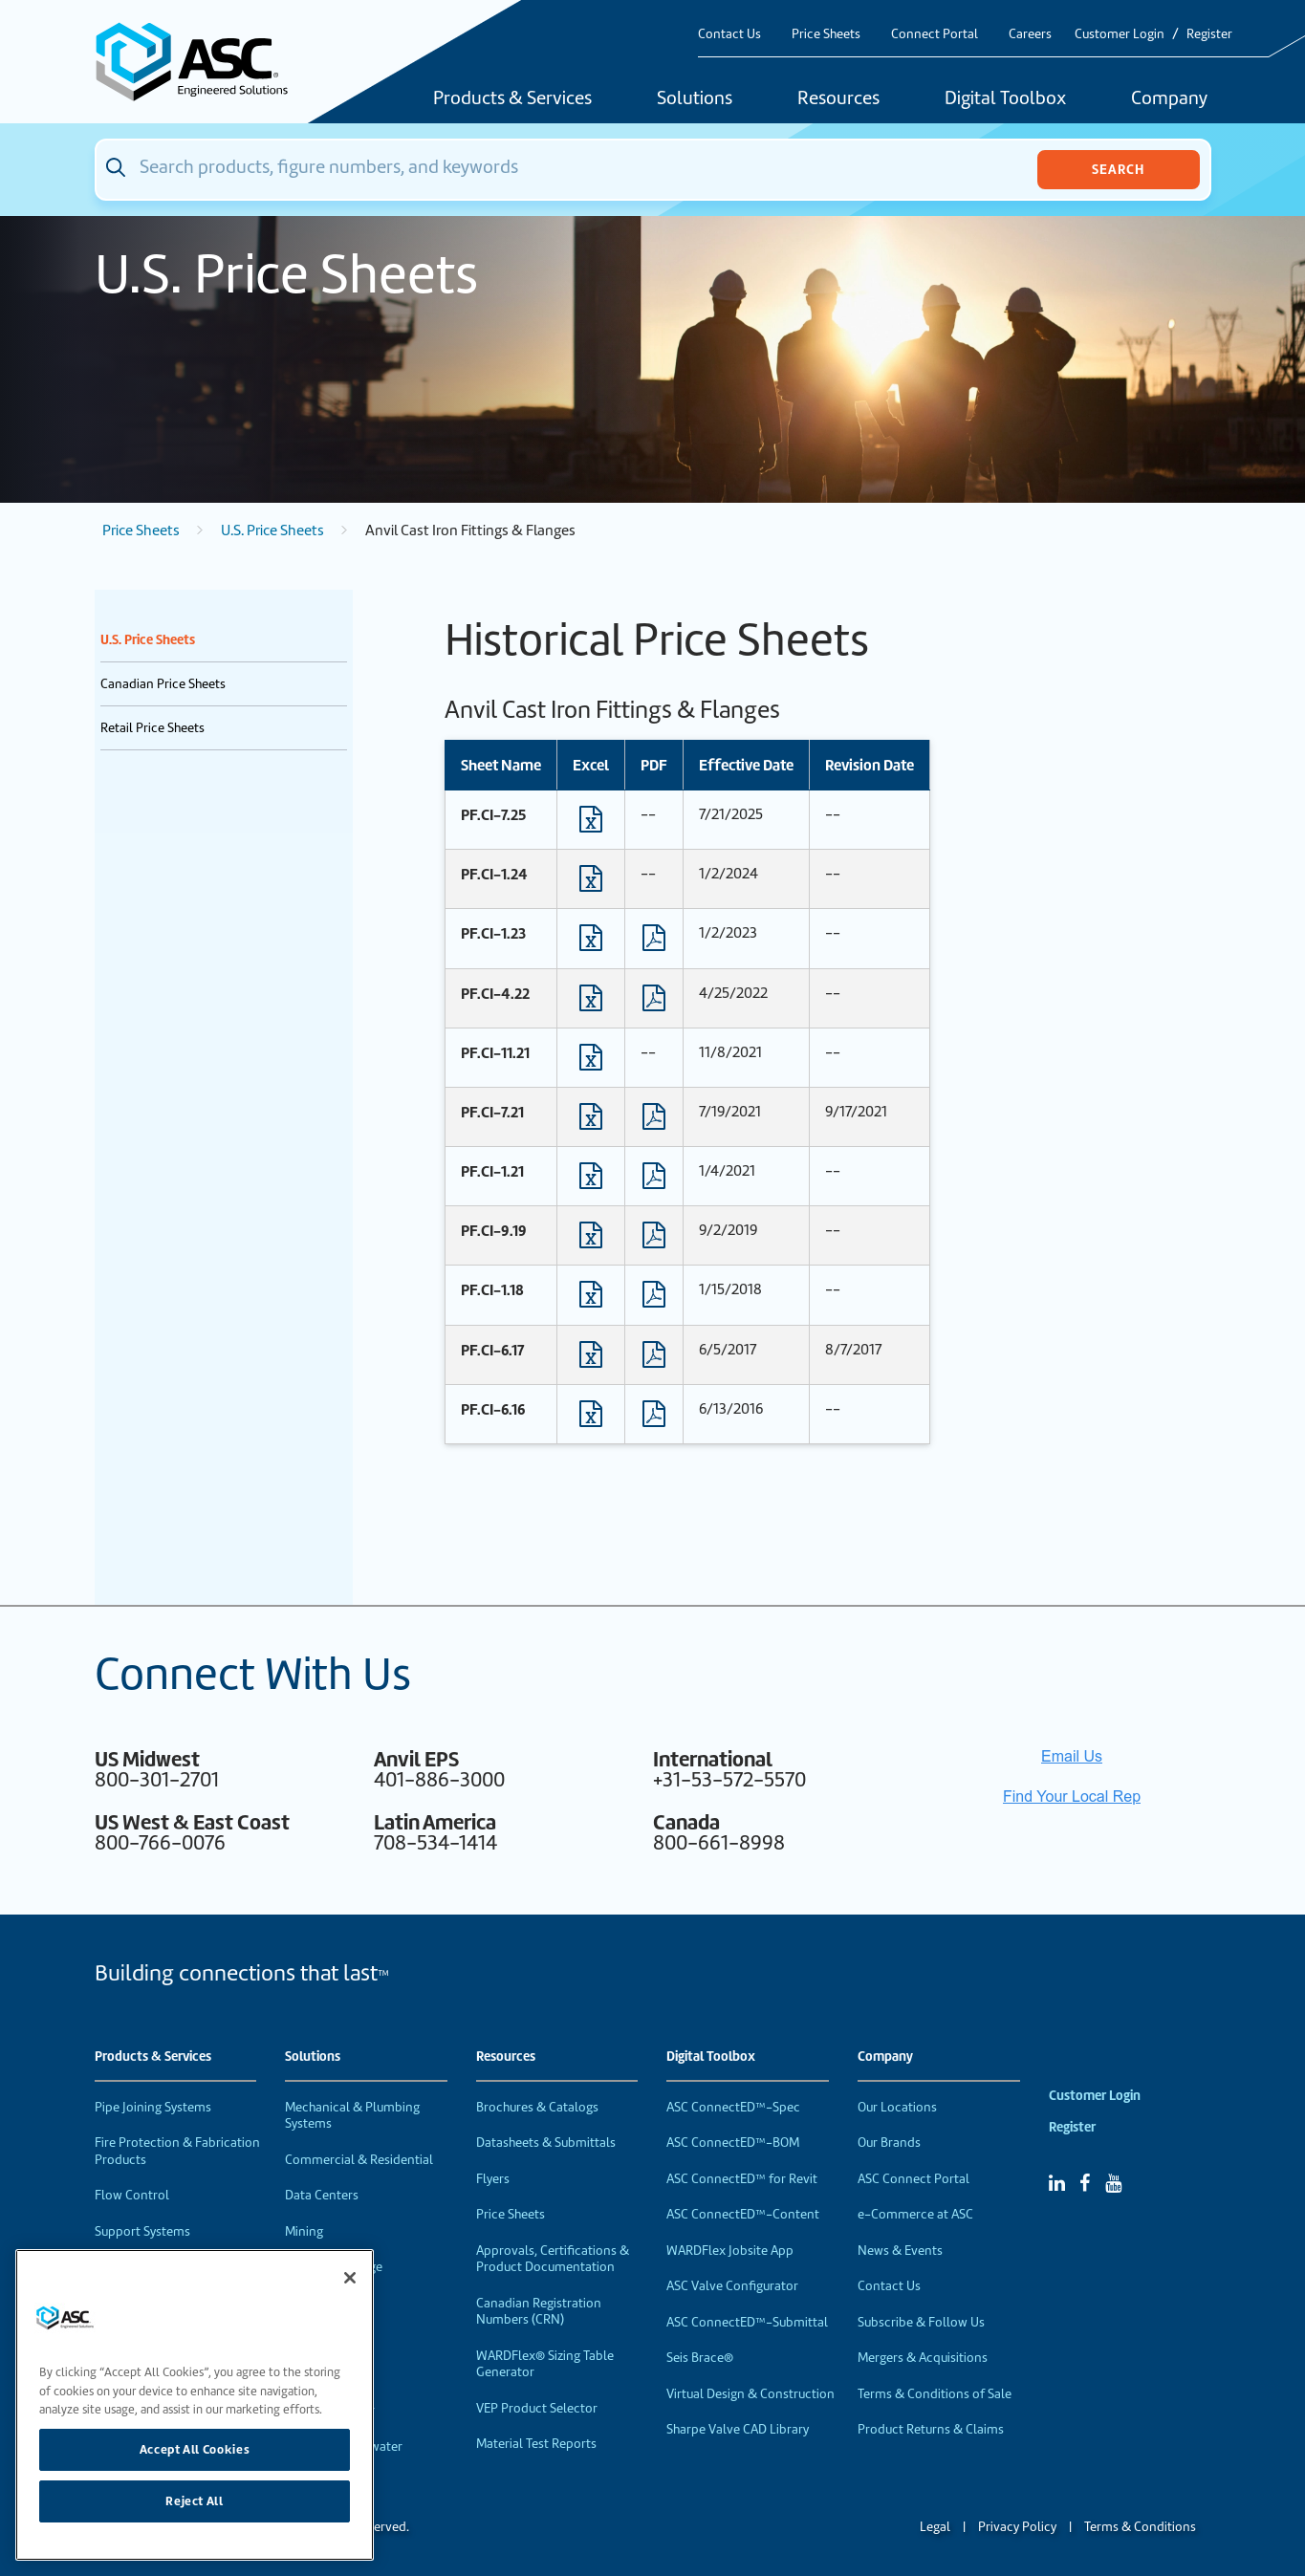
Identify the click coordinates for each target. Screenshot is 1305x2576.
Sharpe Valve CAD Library (737, 2429)
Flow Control (132, 2195)
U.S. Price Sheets (272, 530)
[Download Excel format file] (591, 823)
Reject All (194, 2501)
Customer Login (1119, 34)
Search (1118, 169)
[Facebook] (1084, 2183)
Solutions (694, 99)
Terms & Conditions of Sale (934, 2394)
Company (1169, 99)
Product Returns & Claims (931, 2429)
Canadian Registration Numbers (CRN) (538, 2311)
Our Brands (889, 2142)
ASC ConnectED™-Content (742, 2214)
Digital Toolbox (1005, 99)
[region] (194, 2405)
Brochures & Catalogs (537, 2107)
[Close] (350, 2278)
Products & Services (512, 99)
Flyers (493, 2179)
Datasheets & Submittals (546, 2142)
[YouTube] (1113, 2183)
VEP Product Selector (537, 2408)
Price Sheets (826, 34)
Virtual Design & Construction (750, 2394)
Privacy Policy (1017, 2527)
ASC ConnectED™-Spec (733, 2107)
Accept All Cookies (195, 2449)
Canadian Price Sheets (163, 684)
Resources (838, 99)
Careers (1030, 34)
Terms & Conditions (1140, 2527)
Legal (935, 2527)
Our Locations (897, 2107)
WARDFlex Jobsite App (730, 2250)
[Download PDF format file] (654, 942)
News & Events (900, 2250)
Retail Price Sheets (152, 728)
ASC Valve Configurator (732, 2286)
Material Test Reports (536, 2443)
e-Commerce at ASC (915, 2214)
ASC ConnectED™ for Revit (741, 2179)
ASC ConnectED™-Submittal (747, 2322)
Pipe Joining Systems (153, 2107)
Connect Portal (934, 34)
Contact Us (729, 34)
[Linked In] (1057, 2183)
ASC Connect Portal (913, 2179)
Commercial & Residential (359, 2160)
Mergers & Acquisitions (923, 2357)
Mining (304, 2231)
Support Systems (142, 2231)
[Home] (203, 61)
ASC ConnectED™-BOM (732, 2142)
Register (1209, 34)
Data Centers (322, 2195)
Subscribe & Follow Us (921, 2322)
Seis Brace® (699, 2357)
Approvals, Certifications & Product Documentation (552, 2259)
